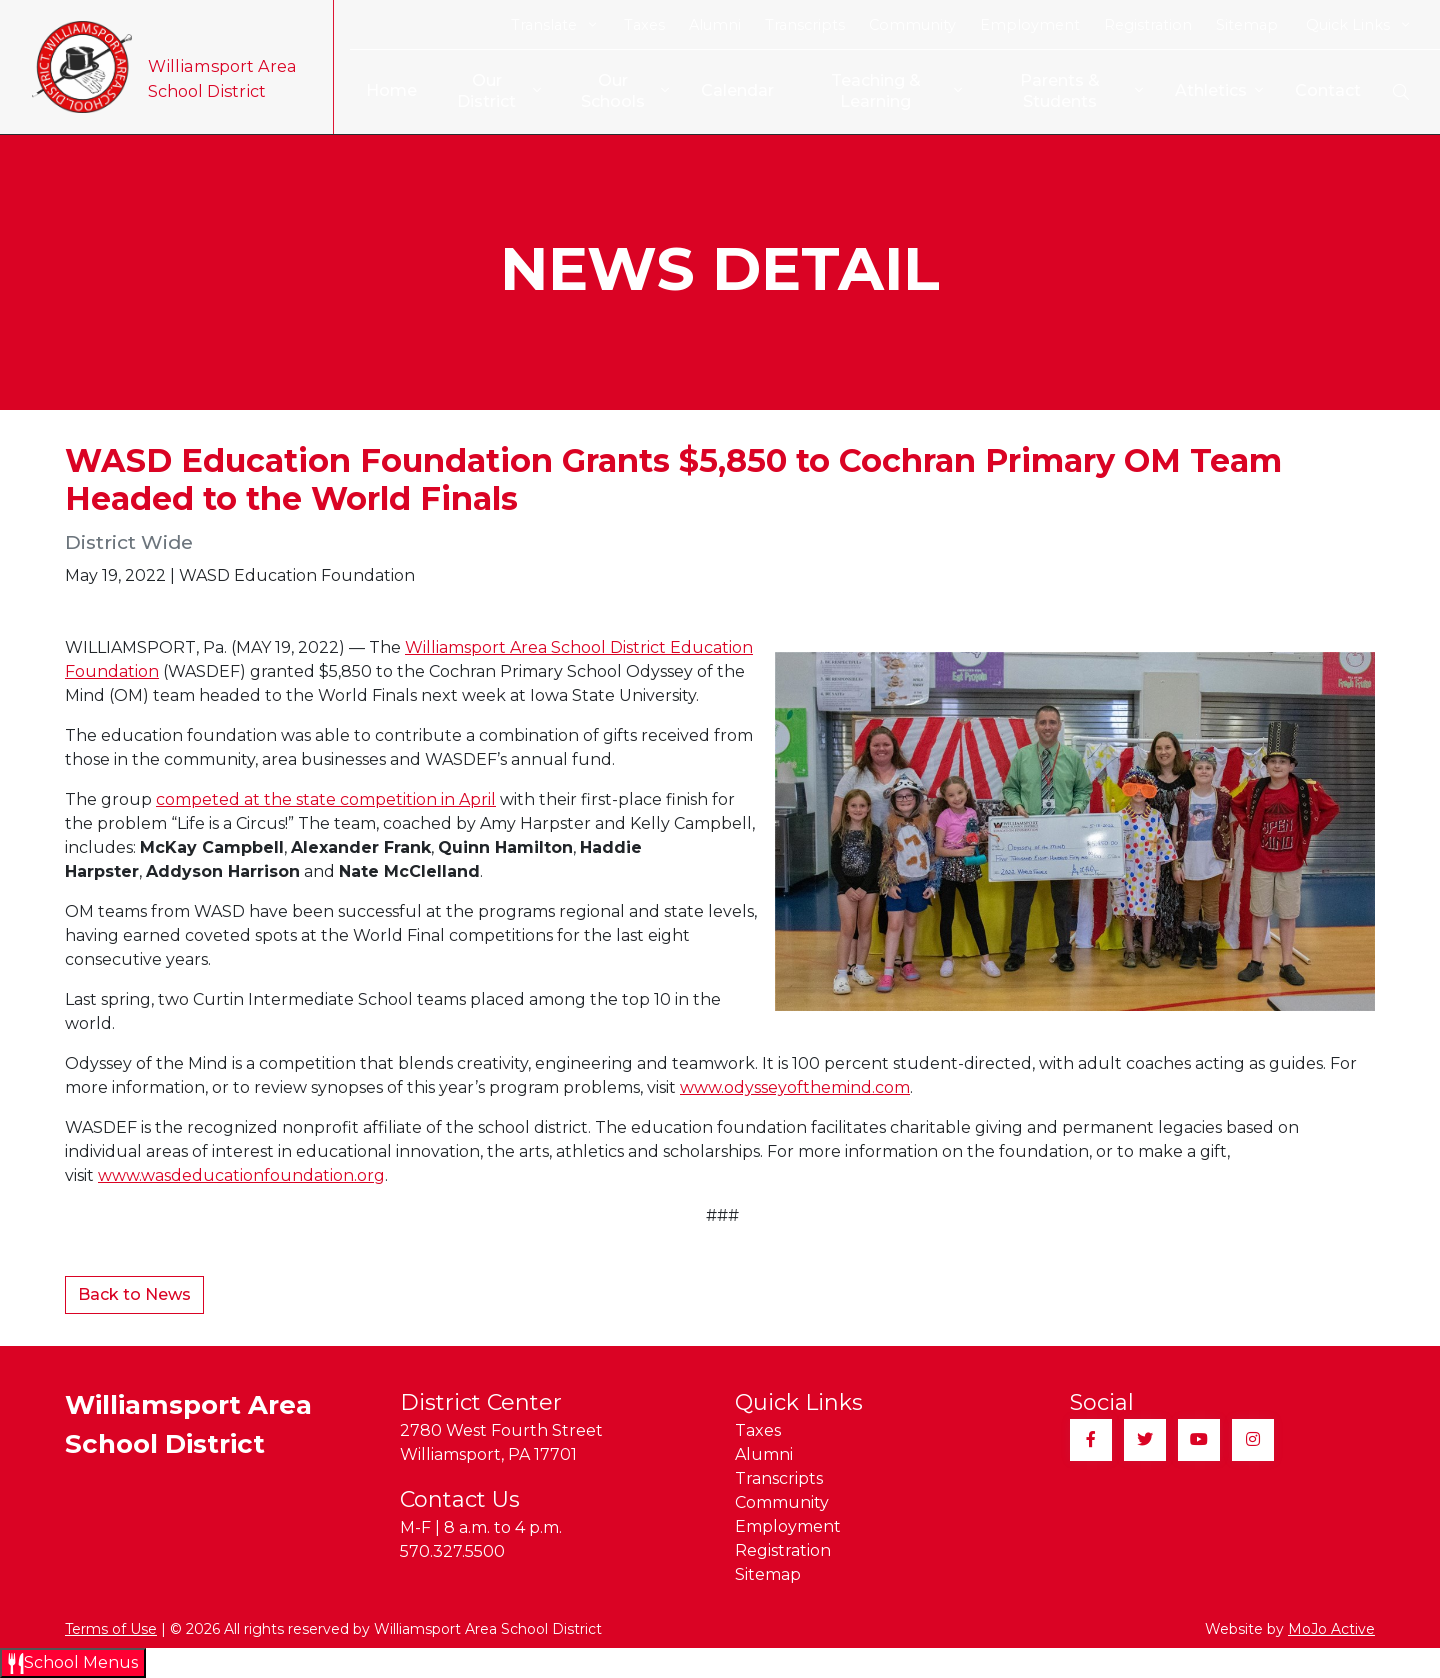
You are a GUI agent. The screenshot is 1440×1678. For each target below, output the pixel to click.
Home (379, 90)
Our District (489, 91)
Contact (1328, 90)
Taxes (644, 25)
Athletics (1219, 91)
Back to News (134, 1294)
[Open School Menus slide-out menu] (73, 1663)
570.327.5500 (452, 1551)
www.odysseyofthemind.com (795, 1087)
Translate (553, 25)
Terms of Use (111, 1629)
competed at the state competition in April (326, 799)
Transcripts (805, 25)
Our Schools (617, 91)
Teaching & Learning (892, 91)
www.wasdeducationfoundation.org (241, 1175)
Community (912, 25)
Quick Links (1357, 25)
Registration (1148, 25)
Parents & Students (1081, 91)
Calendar (730, 90)
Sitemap (1247, 25)
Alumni (715, 25)
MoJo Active (1331, 1629)
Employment (1030, 25)
